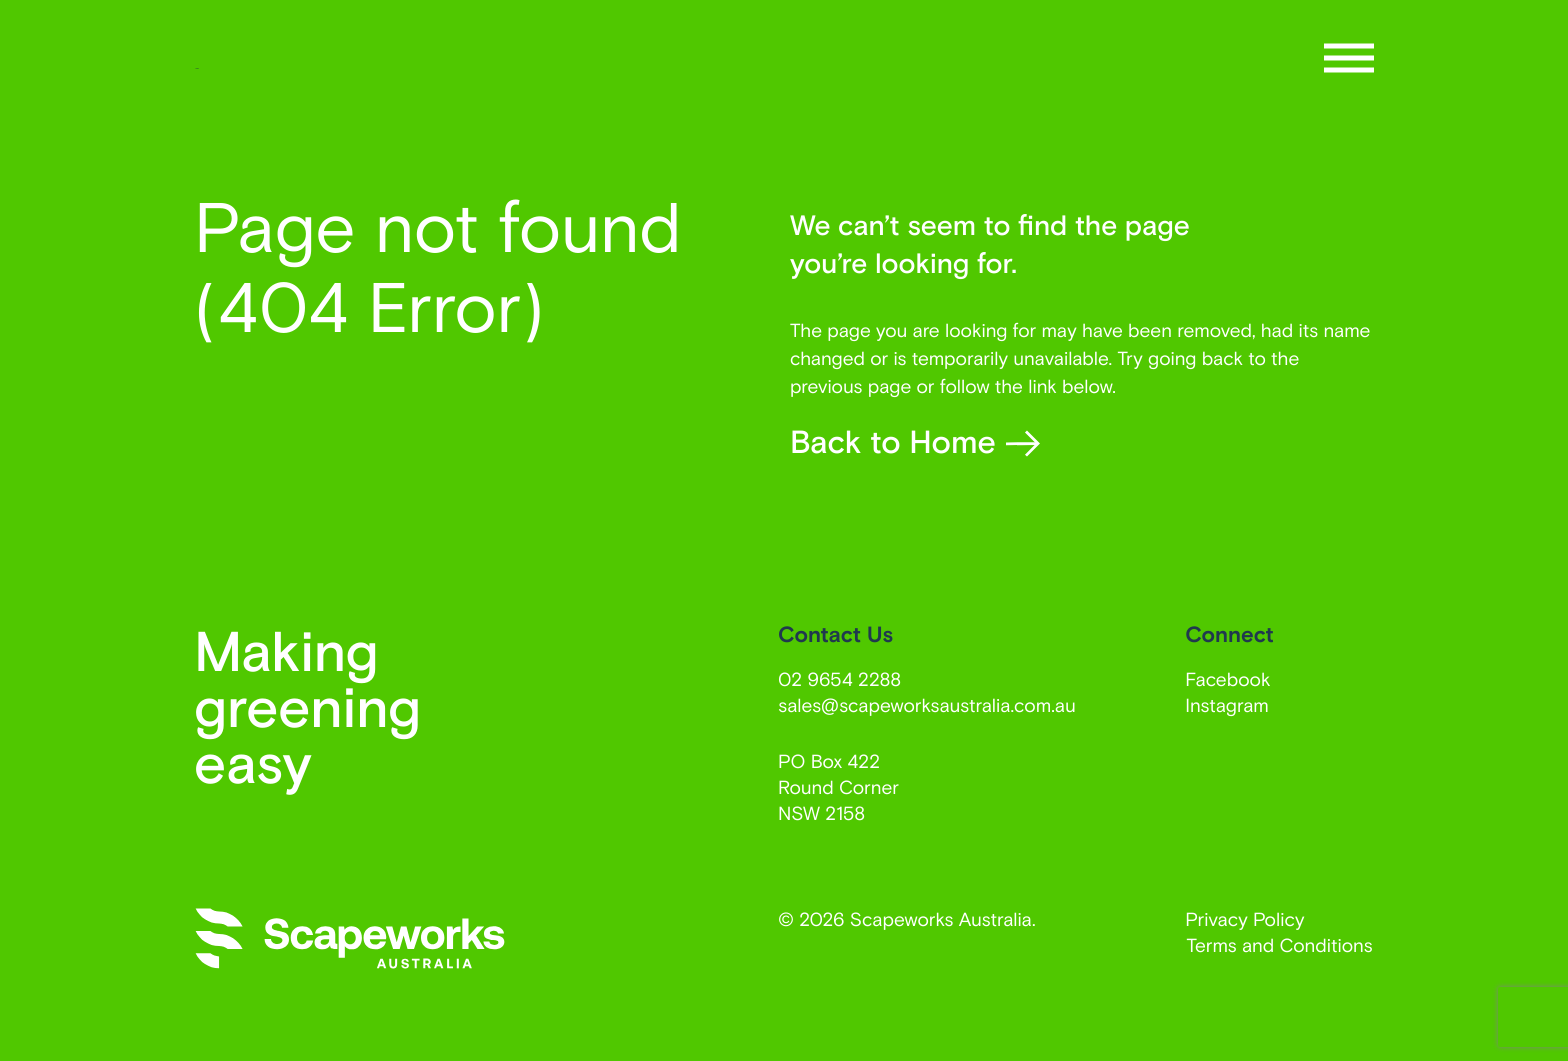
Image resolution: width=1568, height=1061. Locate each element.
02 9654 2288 (839, 678)
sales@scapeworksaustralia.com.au (927, 704)
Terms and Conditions (1280, 944)
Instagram (1227, 704)
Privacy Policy (1244, 918)
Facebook (1227, 678)
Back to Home (915, 441)
